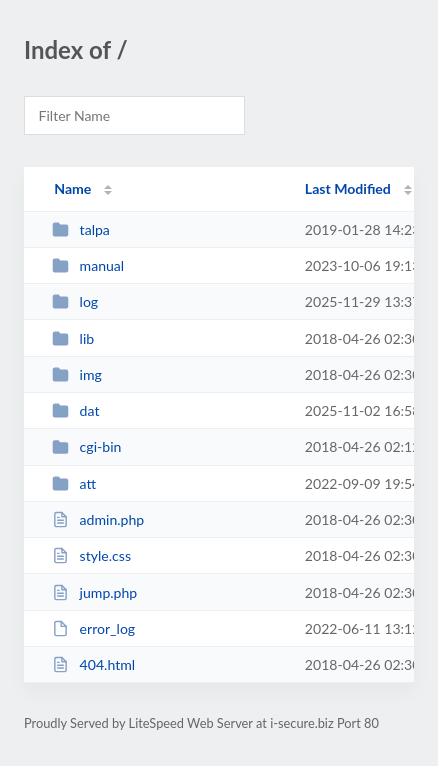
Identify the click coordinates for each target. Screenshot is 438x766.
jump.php (94, 592)
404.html (93, 664)
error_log (93, 628)
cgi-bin (86, 446)
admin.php (98, 519)
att (74, 483)
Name (72, 188)
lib (73, 338)
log (75, 301)
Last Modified (348, 188)
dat (75, 410)
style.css (91, 555)
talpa (81, 229)
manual (88, 265)
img (77, 374)
